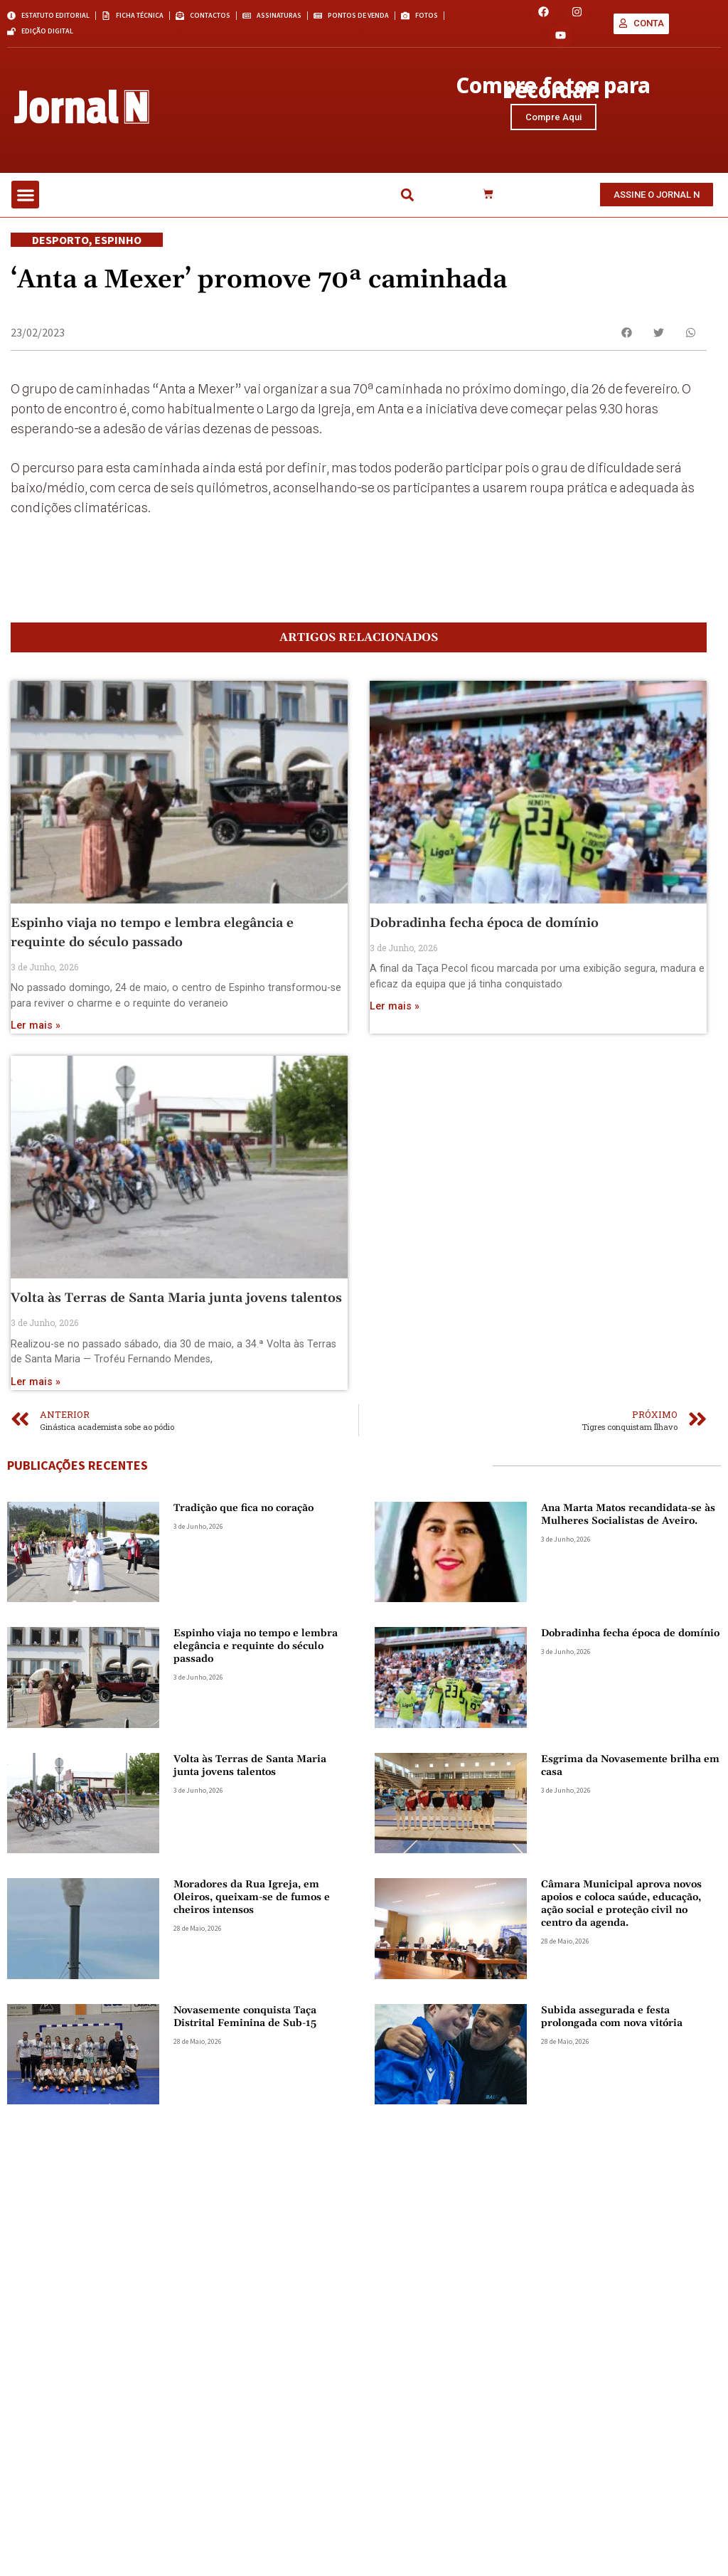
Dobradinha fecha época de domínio (484, 929)
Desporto (60, 246)
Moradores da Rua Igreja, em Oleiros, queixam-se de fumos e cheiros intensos (251, 1904)
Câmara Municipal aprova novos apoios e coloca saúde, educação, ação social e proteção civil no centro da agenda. (621, 1910)
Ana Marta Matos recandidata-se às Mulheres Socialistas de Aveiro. (628, 1521)
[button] (25, 202)
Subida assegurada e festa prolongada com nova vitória (611, 2023)
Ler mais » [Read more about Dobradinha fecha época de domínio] (394, 1013)
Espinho (118, 246)
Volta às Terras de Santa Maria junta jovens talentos (176, 1304)
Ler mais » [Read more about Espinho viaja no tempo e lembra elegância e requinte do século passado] (35, 1033)
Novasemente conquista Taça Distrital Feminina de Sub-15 (244, 2023)
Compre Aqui (553, 120)
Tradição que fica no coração (243, 1514)
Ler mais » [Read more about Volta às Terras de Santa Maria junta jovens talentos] (35, 1388)
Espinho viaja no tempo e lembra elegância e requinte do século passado (255, 1653)
